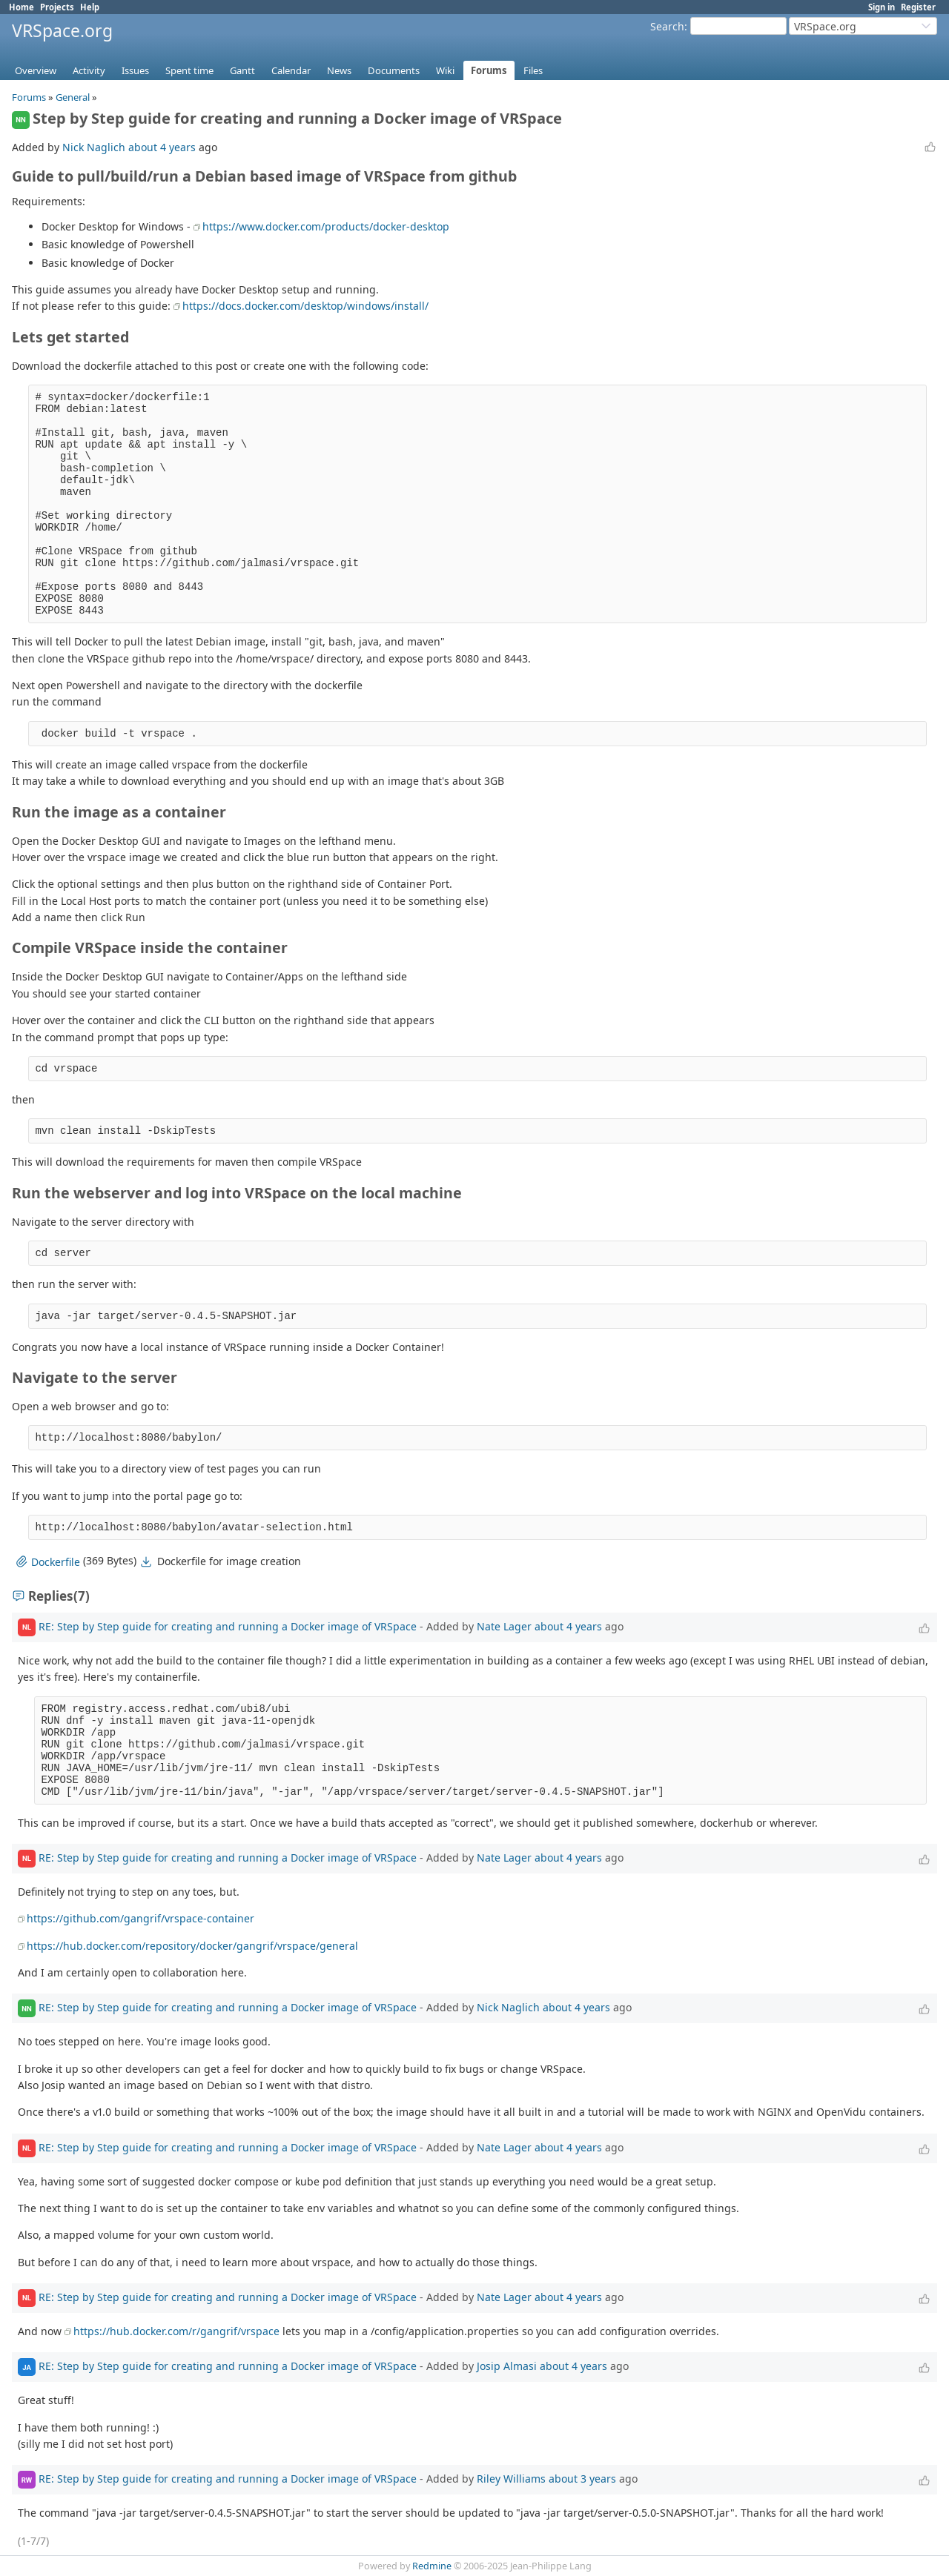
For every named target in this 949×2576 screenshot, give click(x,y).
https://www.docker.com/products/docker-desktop (325, 226)
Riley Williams (511, 2479)
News (339, 70)
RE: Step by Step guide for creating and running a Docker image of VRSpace (228, 1626)
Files (533, 70)
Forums (489, 70)
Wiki (445, 70)
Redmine (432, 2566)
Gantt (242, 70)
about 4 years (162, 147)
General (73, 97)
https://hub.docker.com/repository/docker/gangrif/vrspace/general (192, 1946)
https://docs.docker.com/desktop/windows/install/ (305, 306)
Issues (135, 70)
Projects (57, 7)
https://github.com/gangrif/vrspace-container (140, 1918)
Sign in (881, 7)
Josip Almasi (507, 2366)
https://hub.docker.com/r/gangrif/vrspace (176, 2331)
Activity (89, 70)
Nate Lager (504, 1626)
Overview (35, 70)
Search (667, 26)
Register (918, 7)
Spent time (189, 70)
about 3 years (582, 2479)
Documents (394, 70)
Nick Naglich (93, 147)
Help (89, 7)
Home (21, 7)
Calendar (291, 70)
